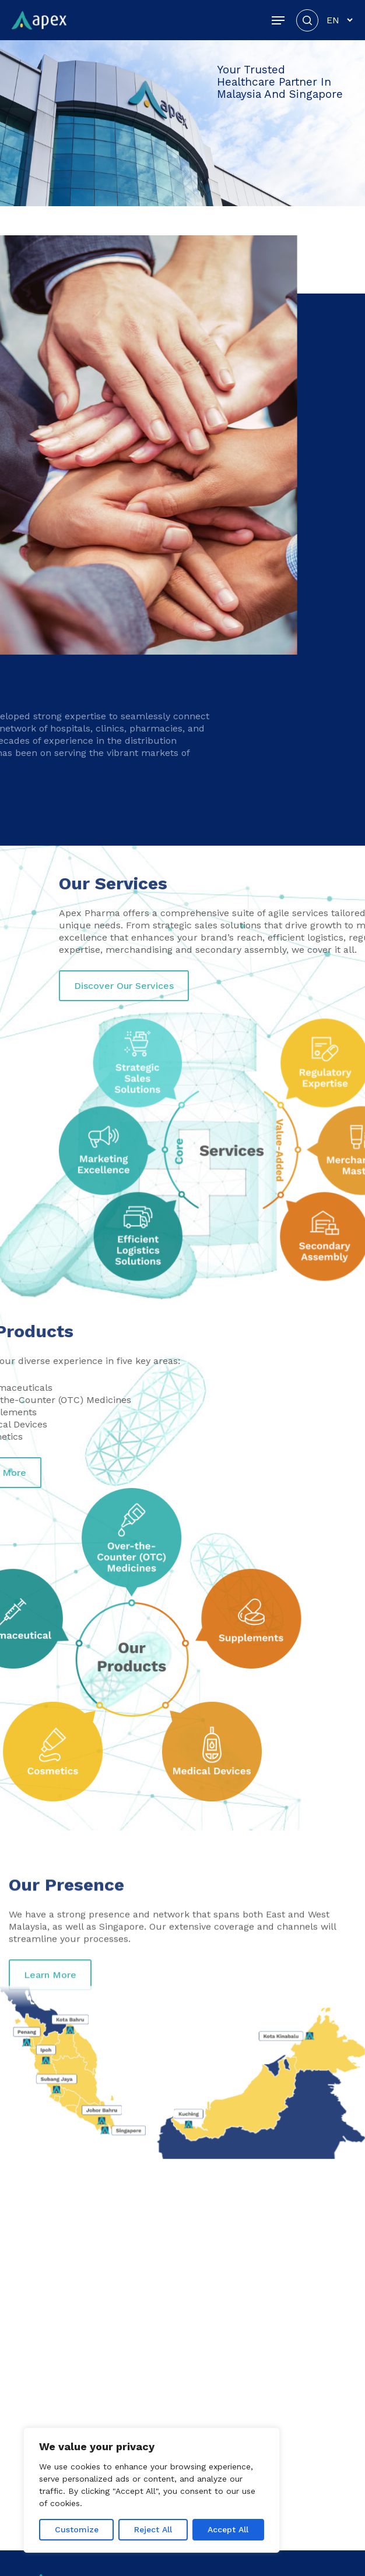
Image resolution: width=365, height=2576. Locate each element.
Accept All (228, 2529)
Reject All (153, 2529)
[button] (278, 20)
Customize (77, 2529)
